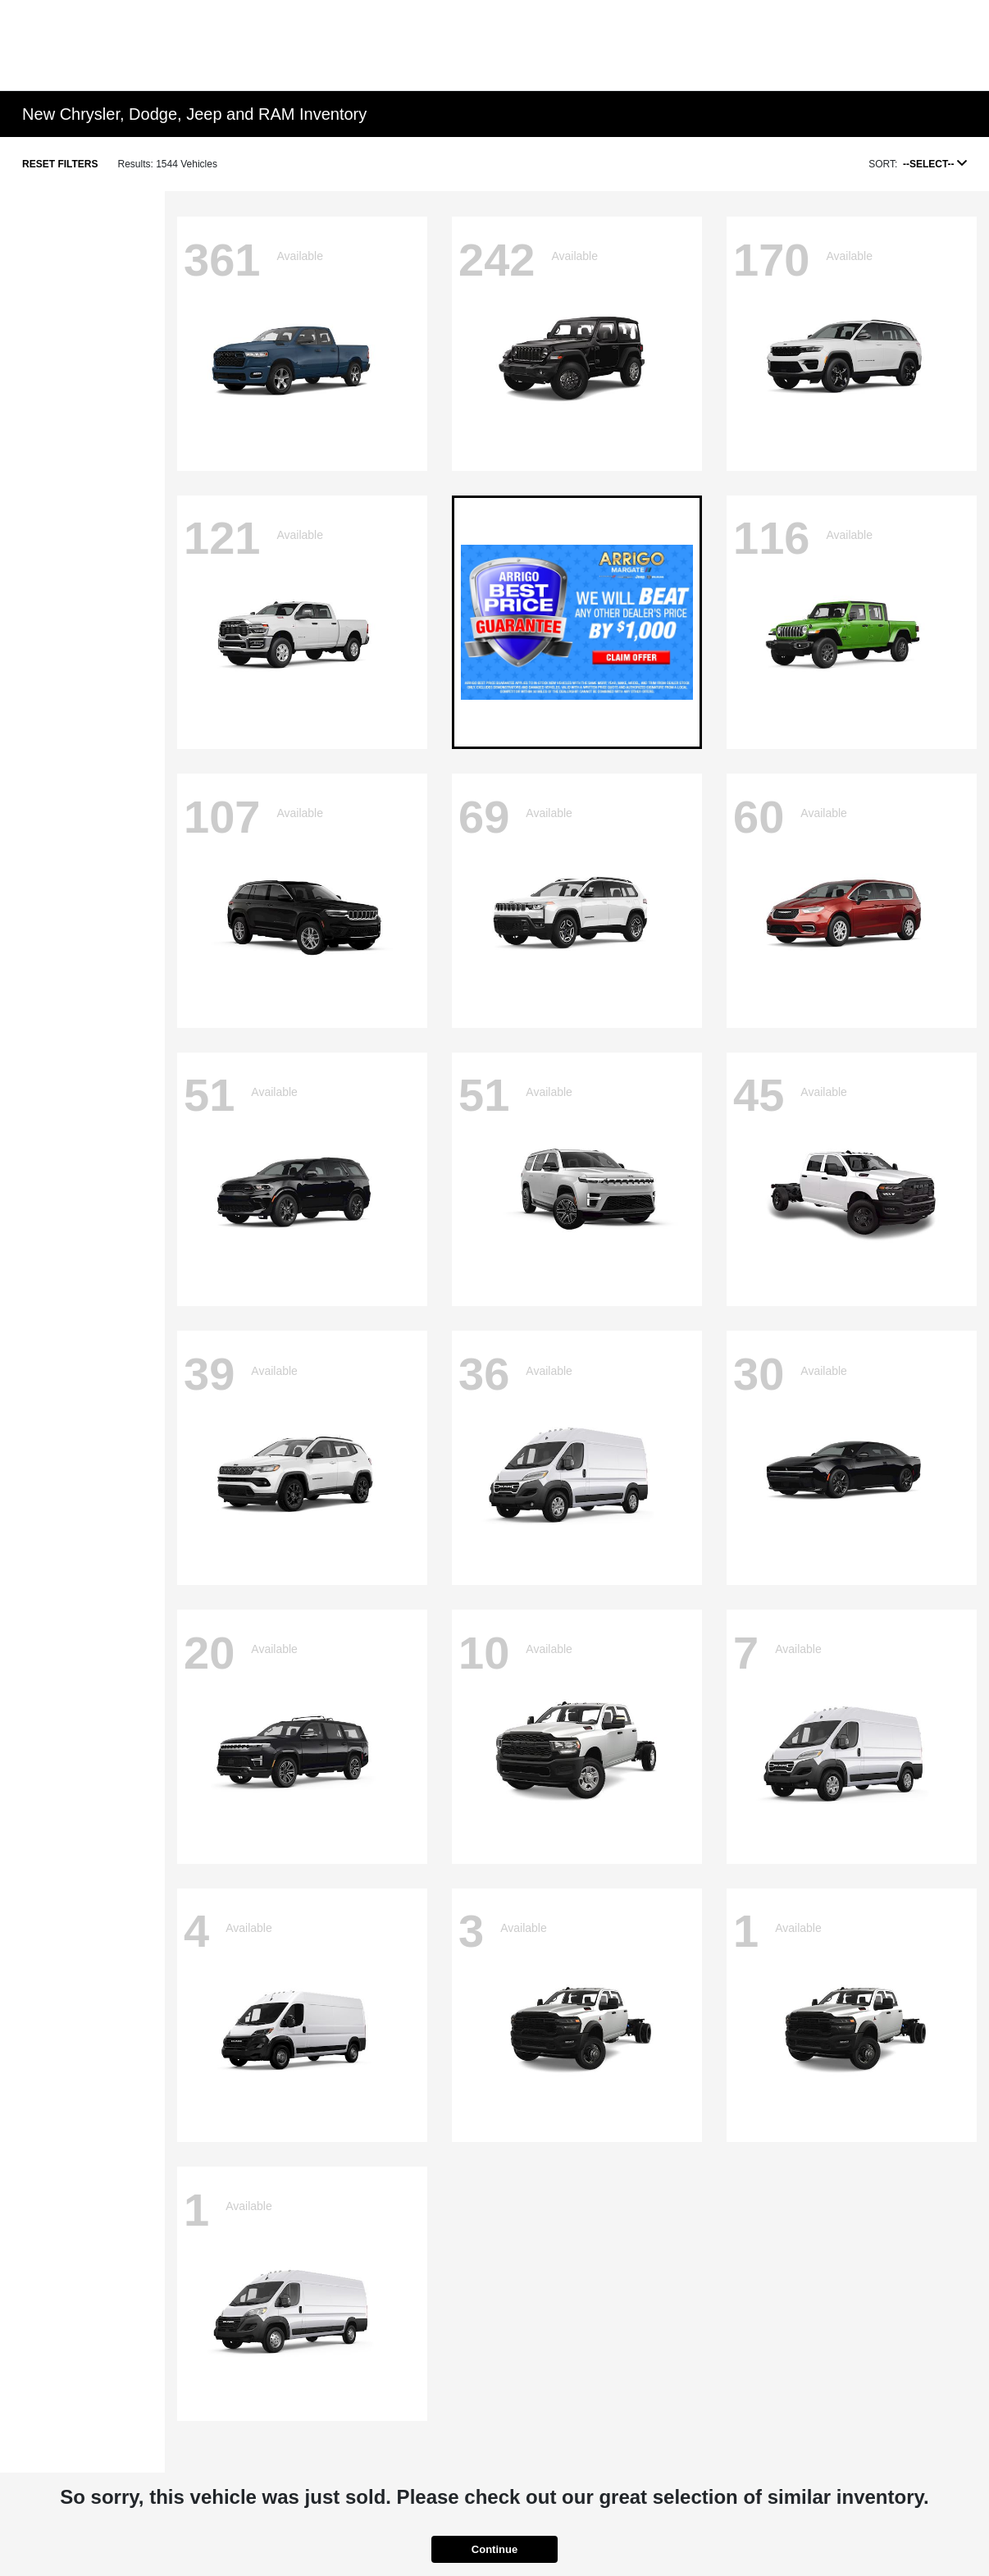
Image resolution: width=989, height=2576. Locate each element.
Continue (494, 2549)
